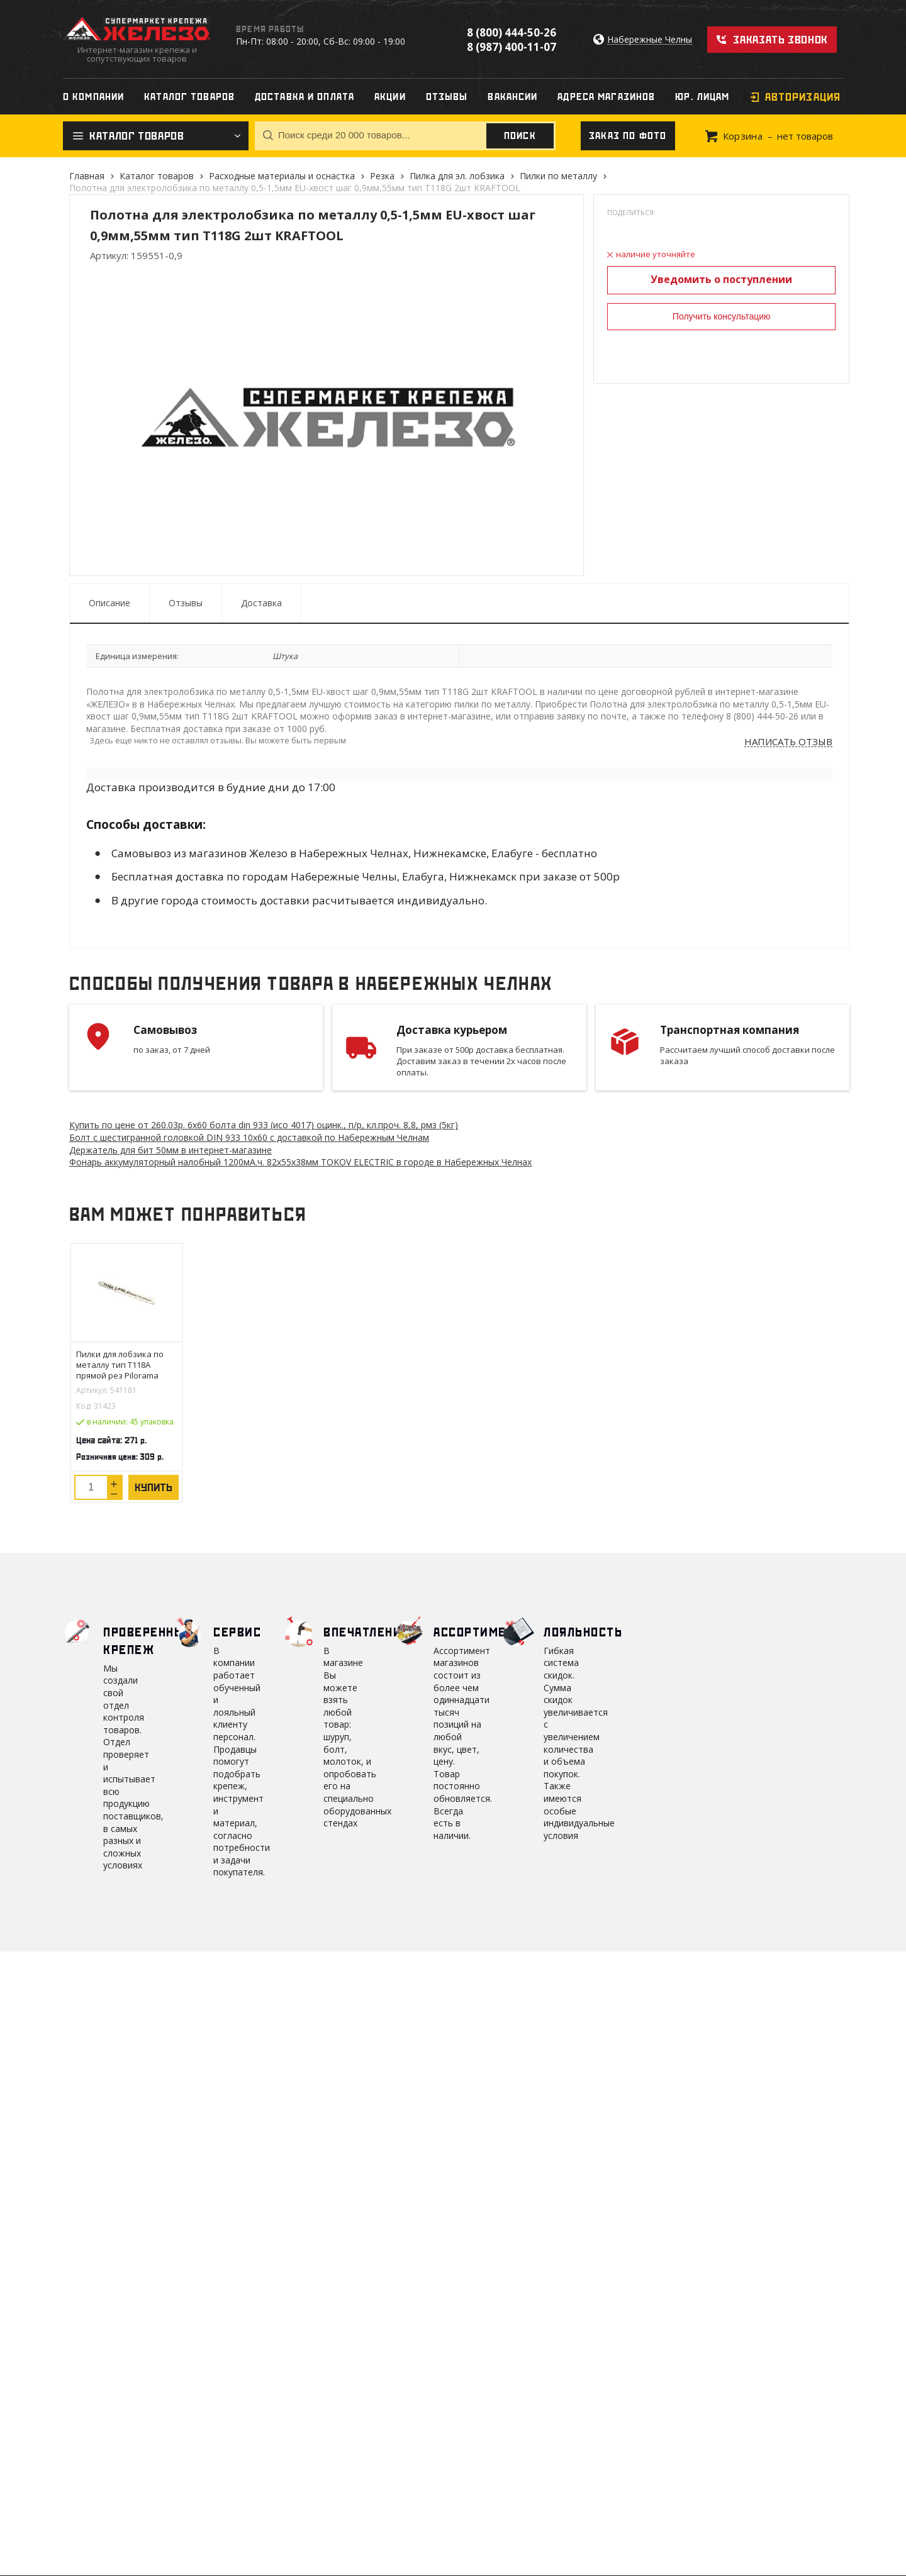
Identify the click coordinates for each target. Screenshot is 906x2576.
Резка (382, 176)
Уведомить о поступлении (721, 279)
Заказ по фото (628, 136)
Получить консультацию (722, 316)
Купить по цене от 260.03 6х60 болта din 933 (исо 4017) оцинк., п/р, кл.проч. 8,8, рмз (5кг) (263, 1125)
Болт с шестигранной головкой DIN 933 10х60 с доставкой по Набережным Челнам (249, 1137)
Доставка (261, 603)
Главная (86, 176)
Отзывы (186, 603)
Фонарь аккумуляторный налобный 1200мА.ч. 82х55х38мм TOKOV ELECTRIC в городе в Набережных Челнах (300, 1162)
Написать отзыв (788, 742)
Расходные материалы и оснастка (282, 176)
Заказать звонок (780, 39)
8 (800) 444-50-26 (511, 32)
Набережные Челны (649, 40)
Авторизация (803, 96)
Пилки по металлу (558, 176)
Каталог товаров (157, 176)
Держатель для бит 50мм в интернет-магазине (170, 1150)
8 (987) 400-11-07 (511, 47)
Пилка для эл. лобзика (457, 176)
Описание (109, 603)
